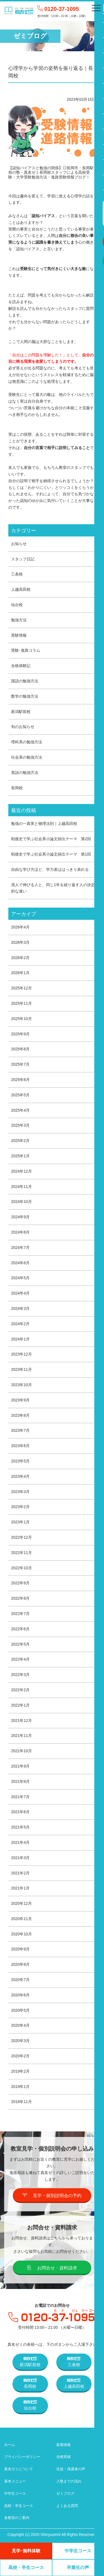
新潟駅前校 (21, 711)
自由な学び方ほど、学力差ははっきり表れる (50, 869)
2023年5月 (20, 1461)
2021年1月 (20, 1888)
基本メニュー (15, 2481)
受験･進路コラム (25, 650)
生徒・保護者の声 (70, 2469)
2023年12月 (21, 1354)
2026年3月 (20, 942)
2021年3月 (20, 1858)
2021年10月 (21, 1751)
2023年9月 (20, 1400)
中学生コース (15, 2493)
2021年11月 (21, 1735)
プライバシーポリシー (22, 2457)
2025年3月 (20, 1125)
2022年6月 (20, 1629)
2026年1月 (20, 972)
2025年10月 (21, 1018)
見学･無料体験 (26, 2550)
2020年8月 (20, 1964)
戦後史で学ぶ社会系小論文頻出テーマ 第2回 (51, 839)
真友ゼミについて (18, 2469)
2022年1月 (20, 1705)
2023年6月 (20, 1445)
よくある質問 (67, 2506)
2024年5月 (20, 1278)
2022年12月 (21, 1537)
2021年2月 (20, 1873)
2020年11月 (21, 1918)
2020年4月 (20, 2025)
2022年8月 (20, 1598)
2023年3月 (20, 1491)
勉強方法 (19, 620)
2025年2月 (20, 1140)
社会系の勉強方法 (26, 757)
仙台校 (17, 604)
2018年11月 (21, 2101)
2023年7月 (20, 1430)
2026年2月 (20, 957)
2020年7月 (20, 1979)
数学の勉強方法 (24, 696)
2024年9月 (20, 1217)
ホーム (9, 2445)
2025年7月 (20, 1064)
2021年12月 (21, 1720)
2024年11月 (21, 1186)
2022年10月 (21, 1568)
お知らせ (19, 543)
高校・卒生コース (18, 2506)
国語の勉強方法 (24, 681)
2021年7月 (20, 1797)
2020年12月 (21, 1903)
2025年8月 (20, 1049)
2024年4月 (20, 1293)
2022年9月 (20, 1583)
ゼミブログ (65, 2493)
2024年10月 (21, 1201)
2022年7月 (20, 1613)
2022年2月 (20, 1690)
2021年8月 (20, 1781)
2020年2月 (20, 2056)
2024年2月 (20, 1324)
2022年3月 (20, 1674)
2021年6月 (20, 1812)
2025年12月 (21, 988)
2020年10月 (21, 1934)
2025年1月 (20, 1156)
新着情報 (63, 2445)
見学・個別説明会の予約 (52, 2195)
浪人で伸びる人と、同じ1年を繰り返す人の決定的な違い (53, 888)
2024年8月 (20, 1232)
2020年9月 (20, 1949)
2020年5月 (20, 2010)
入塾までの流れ (69, 2481)
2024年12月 (21, 1171)
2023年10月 (21, 1385)
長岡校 (17, 788)
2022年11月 (21, 1552)
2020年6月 (20, 1995)
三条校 (17, 574)
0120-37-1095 (61, 9)
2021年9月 (20, 1766)
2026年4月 (20, 927)
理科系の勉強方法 (26, 742)
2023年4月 (20, 1476)
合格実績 (63, 2457)
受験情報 (19, 635)
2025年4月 (20, 1110)
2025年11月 (21, 1003)
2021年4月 (20, 1842)
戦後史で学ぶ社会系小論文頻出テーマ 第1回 (51, 854)
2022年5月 (20, 1644)
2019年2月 (20, 2071)
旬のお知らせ (22, 726)
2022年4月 (20, 1659)
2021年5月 (20, 1827)
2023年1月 (20, 1522)
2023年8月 (20, 1415)
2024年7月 (20, 1247)
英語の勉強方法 (24, 772)
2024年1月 (20, 1339)
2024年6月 (20, 1263)
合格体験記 (21, 665)
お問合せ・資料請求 (52, 2267)
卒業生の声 (78, 2567)
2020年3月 (20, 2040)
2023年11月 (21, 1369)
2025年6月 (20, 1079)
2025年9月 (20, 1034)
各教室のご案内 (16, 2518)
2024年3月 (20, 1308)
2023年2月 (20, 1506)
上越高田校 (21, 589)
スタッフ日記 (22, 559)
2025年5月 (20, 1095)
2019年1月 (20, 2086)
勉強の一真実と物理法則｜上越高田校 (44, 823)
